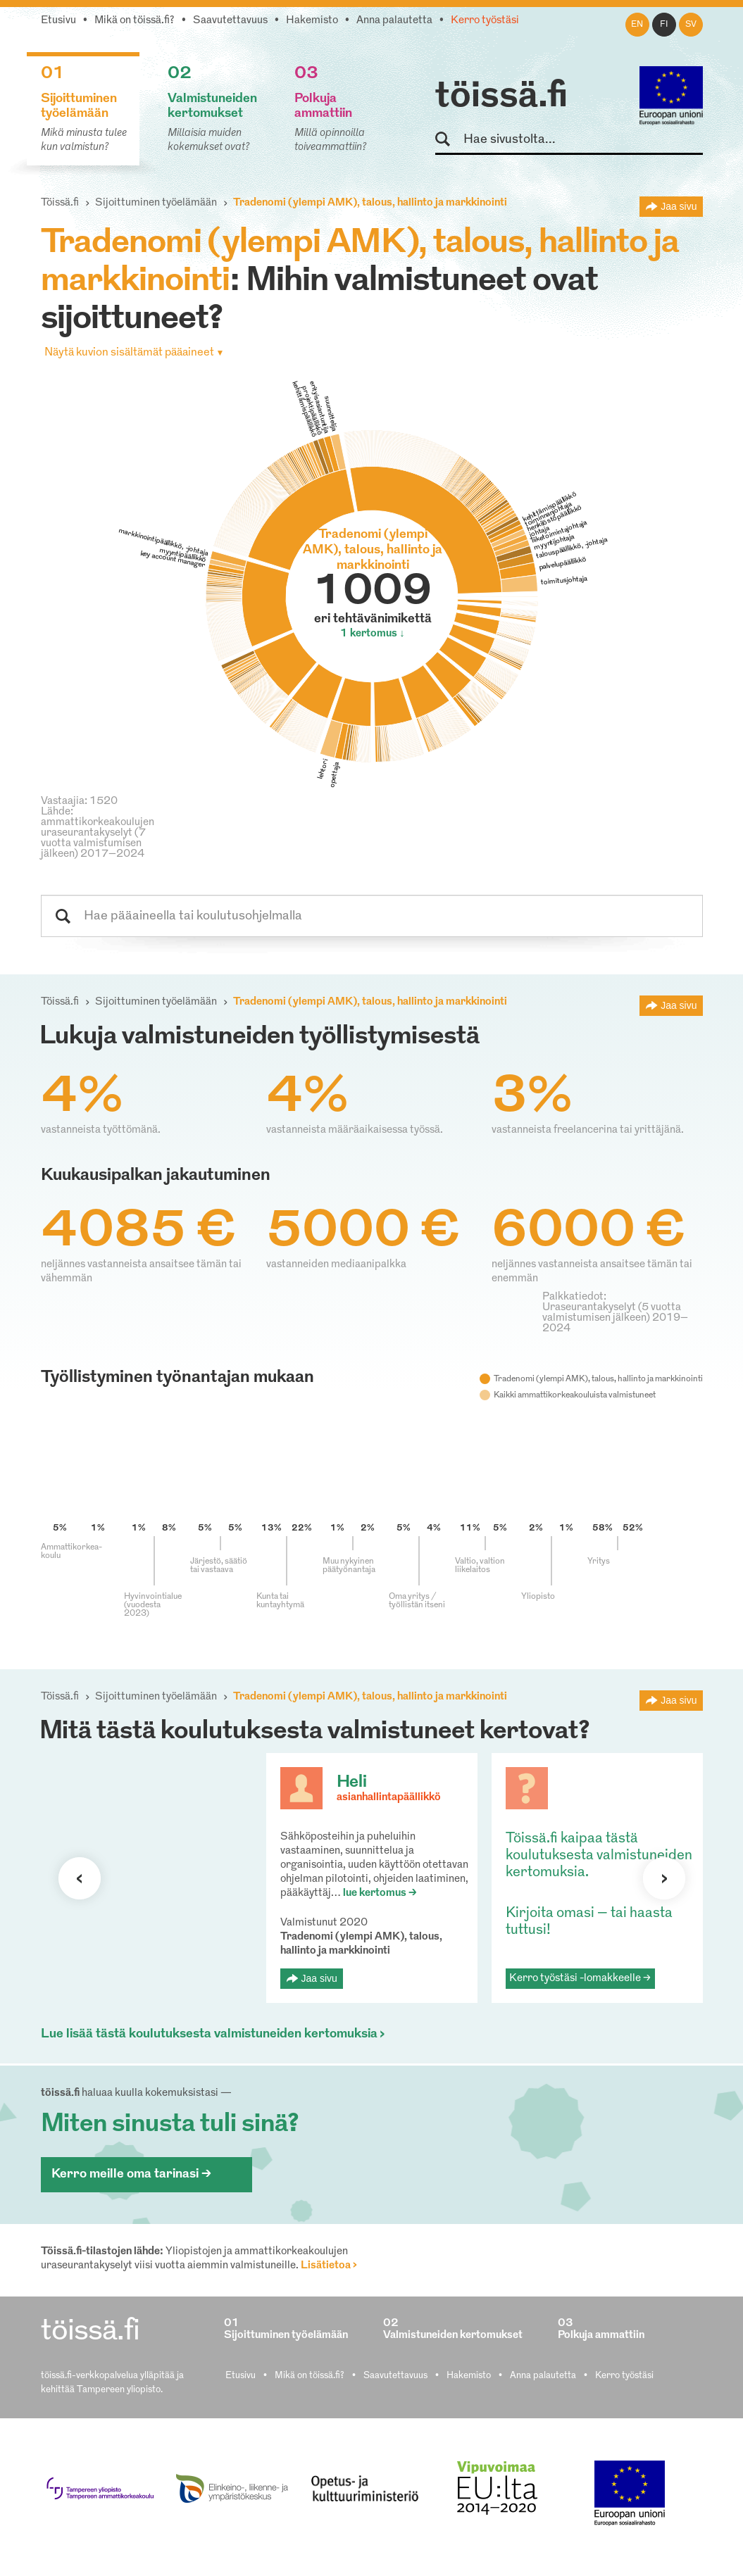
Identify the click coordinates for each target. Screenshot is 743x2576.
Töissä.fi (60, 203)
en (637, 24)
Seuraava (79, 1878)
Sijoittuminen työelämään (156, 203)
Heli (352, 1782)
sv (691, 24)
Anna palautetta (394, 20)
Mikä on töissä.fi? (134, 20)
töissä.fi (501, 97)
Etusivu (58, 20)
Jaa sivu (679, 206)
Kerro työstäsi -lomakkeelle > (580, 1978)
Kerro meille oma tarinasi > (131, 2174)
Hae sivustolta (449, 139)
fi (664, 24)
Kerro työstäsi (485, 20)
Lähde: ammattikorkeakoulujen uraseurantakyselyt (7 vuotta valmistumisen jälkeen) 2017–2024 (97, 833)
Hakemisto (312, 20)
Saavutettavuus (230, 20)
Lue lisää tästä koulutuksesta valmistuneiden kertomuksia (209, 2034)
